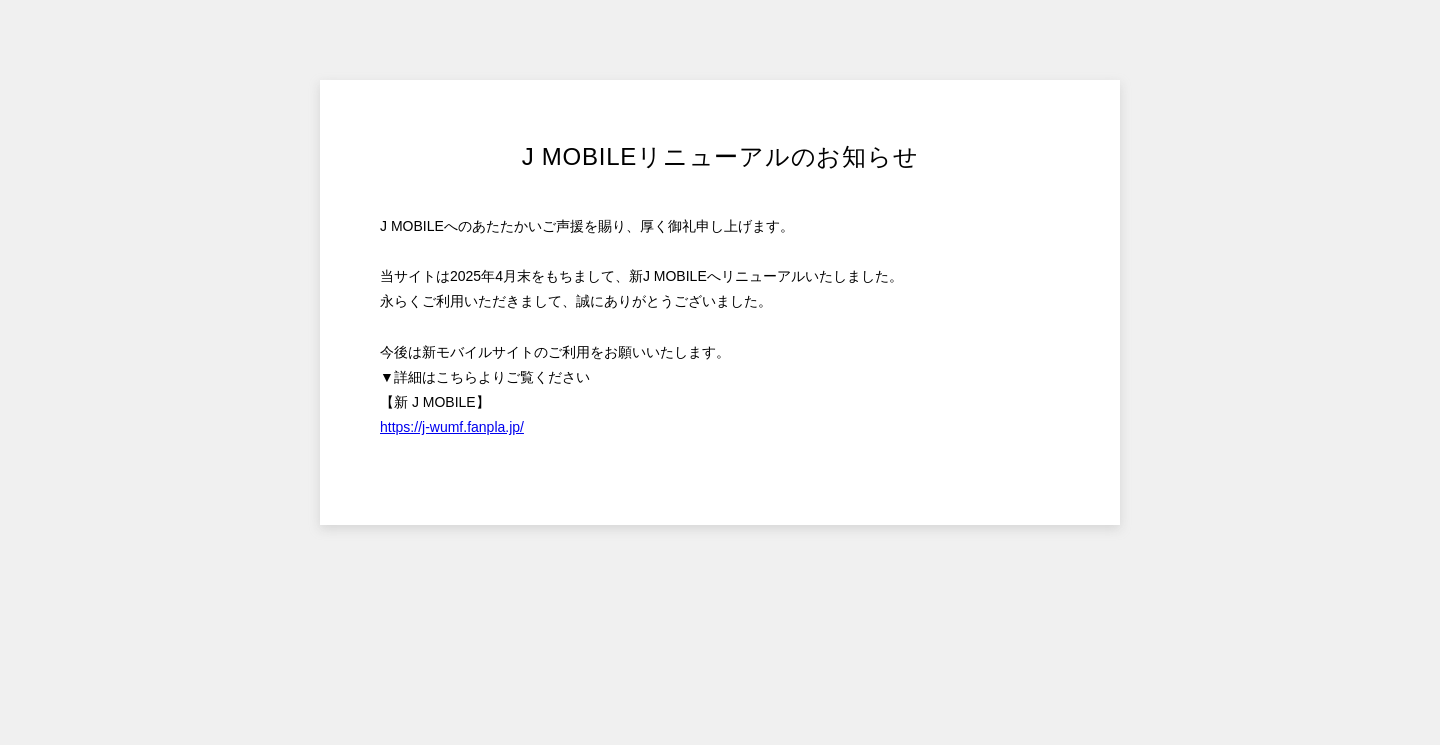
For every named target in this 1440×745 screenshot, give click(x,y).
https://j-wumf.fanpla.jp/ (452, 427)
